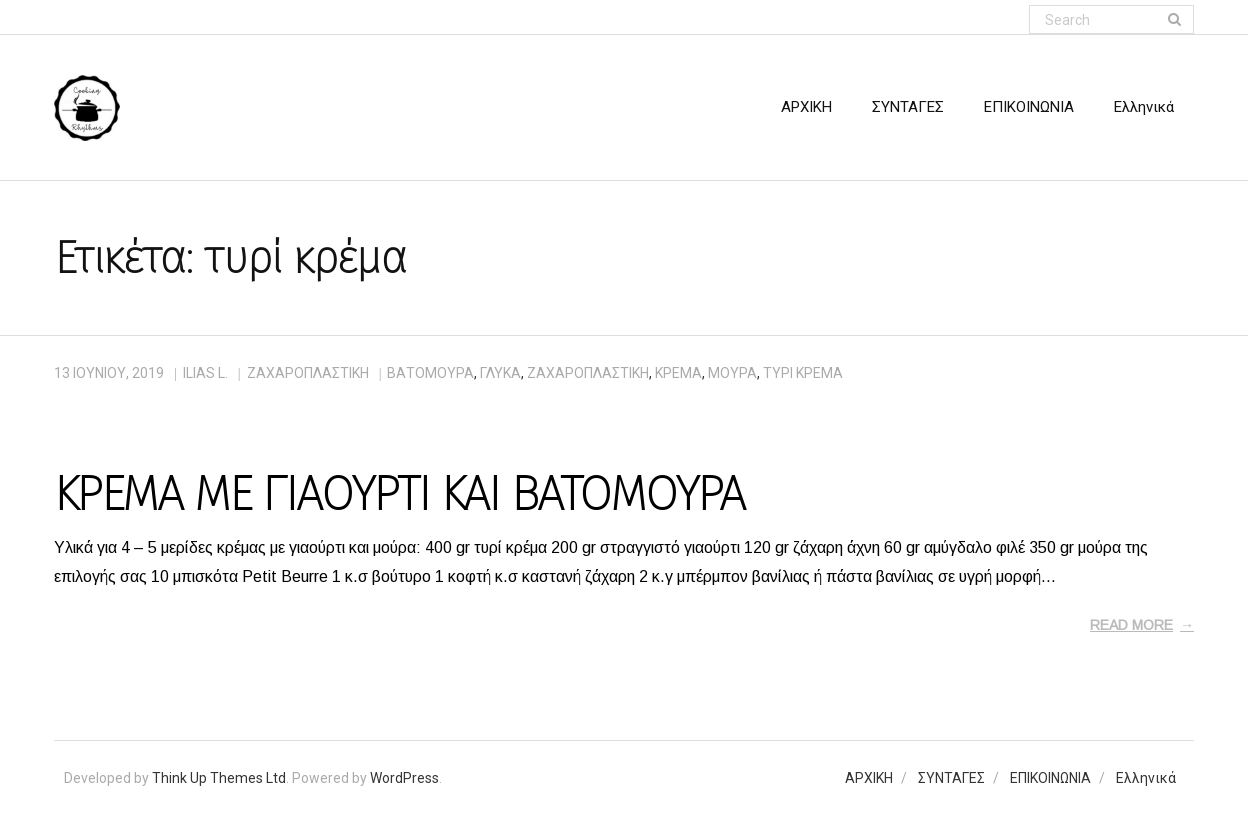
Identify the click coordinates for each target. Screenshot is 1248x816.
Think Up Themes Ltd (219, 778)
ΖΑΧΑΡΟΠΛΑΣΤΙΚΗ (308, 373)
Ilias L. (205, 373)
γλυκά (500, 373)
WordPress (404, 778)
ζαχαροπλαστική (588, 373)
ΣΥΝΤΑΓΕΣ (951, 778)
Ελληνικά (1146, 778)
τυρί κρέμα (803, 373)
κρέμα (678, 373)
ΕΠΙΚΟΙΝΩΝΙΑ (1050, 778)
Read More (1131, 625)
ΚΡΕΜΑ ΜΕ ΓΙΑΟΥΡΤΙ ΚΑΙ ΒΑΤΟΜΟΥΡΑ (399, 494)
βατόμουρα (430, 373)
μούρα (732, 373)
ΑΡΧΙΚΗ (869, 778)
